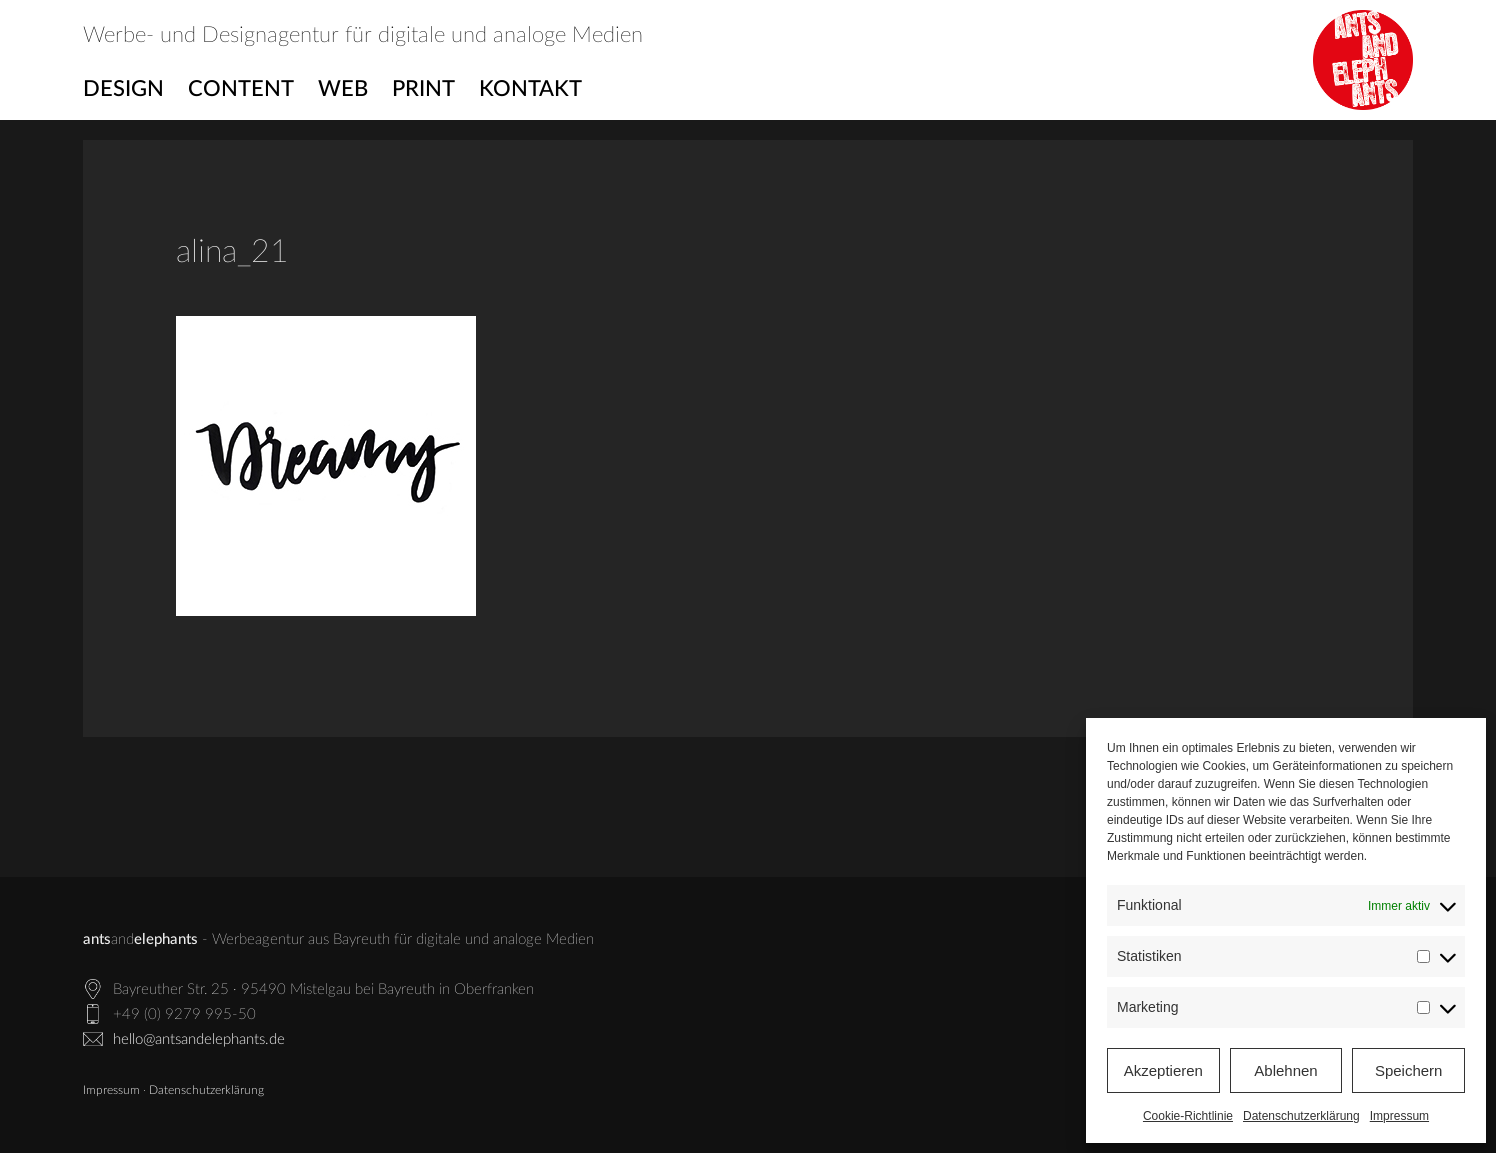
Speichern (1409, 1070)
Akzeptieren (1163, 1070)
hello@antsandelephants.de (199, 1039)
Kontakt (530, 89)
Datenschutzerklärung (1301, 1116)
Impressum (1399, 1116)
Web (343, 89)
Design (123, 89)
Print (423, 89)
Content (241, 89)
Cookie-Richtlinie (1188, 1116)
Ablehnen (1285, 1070)
